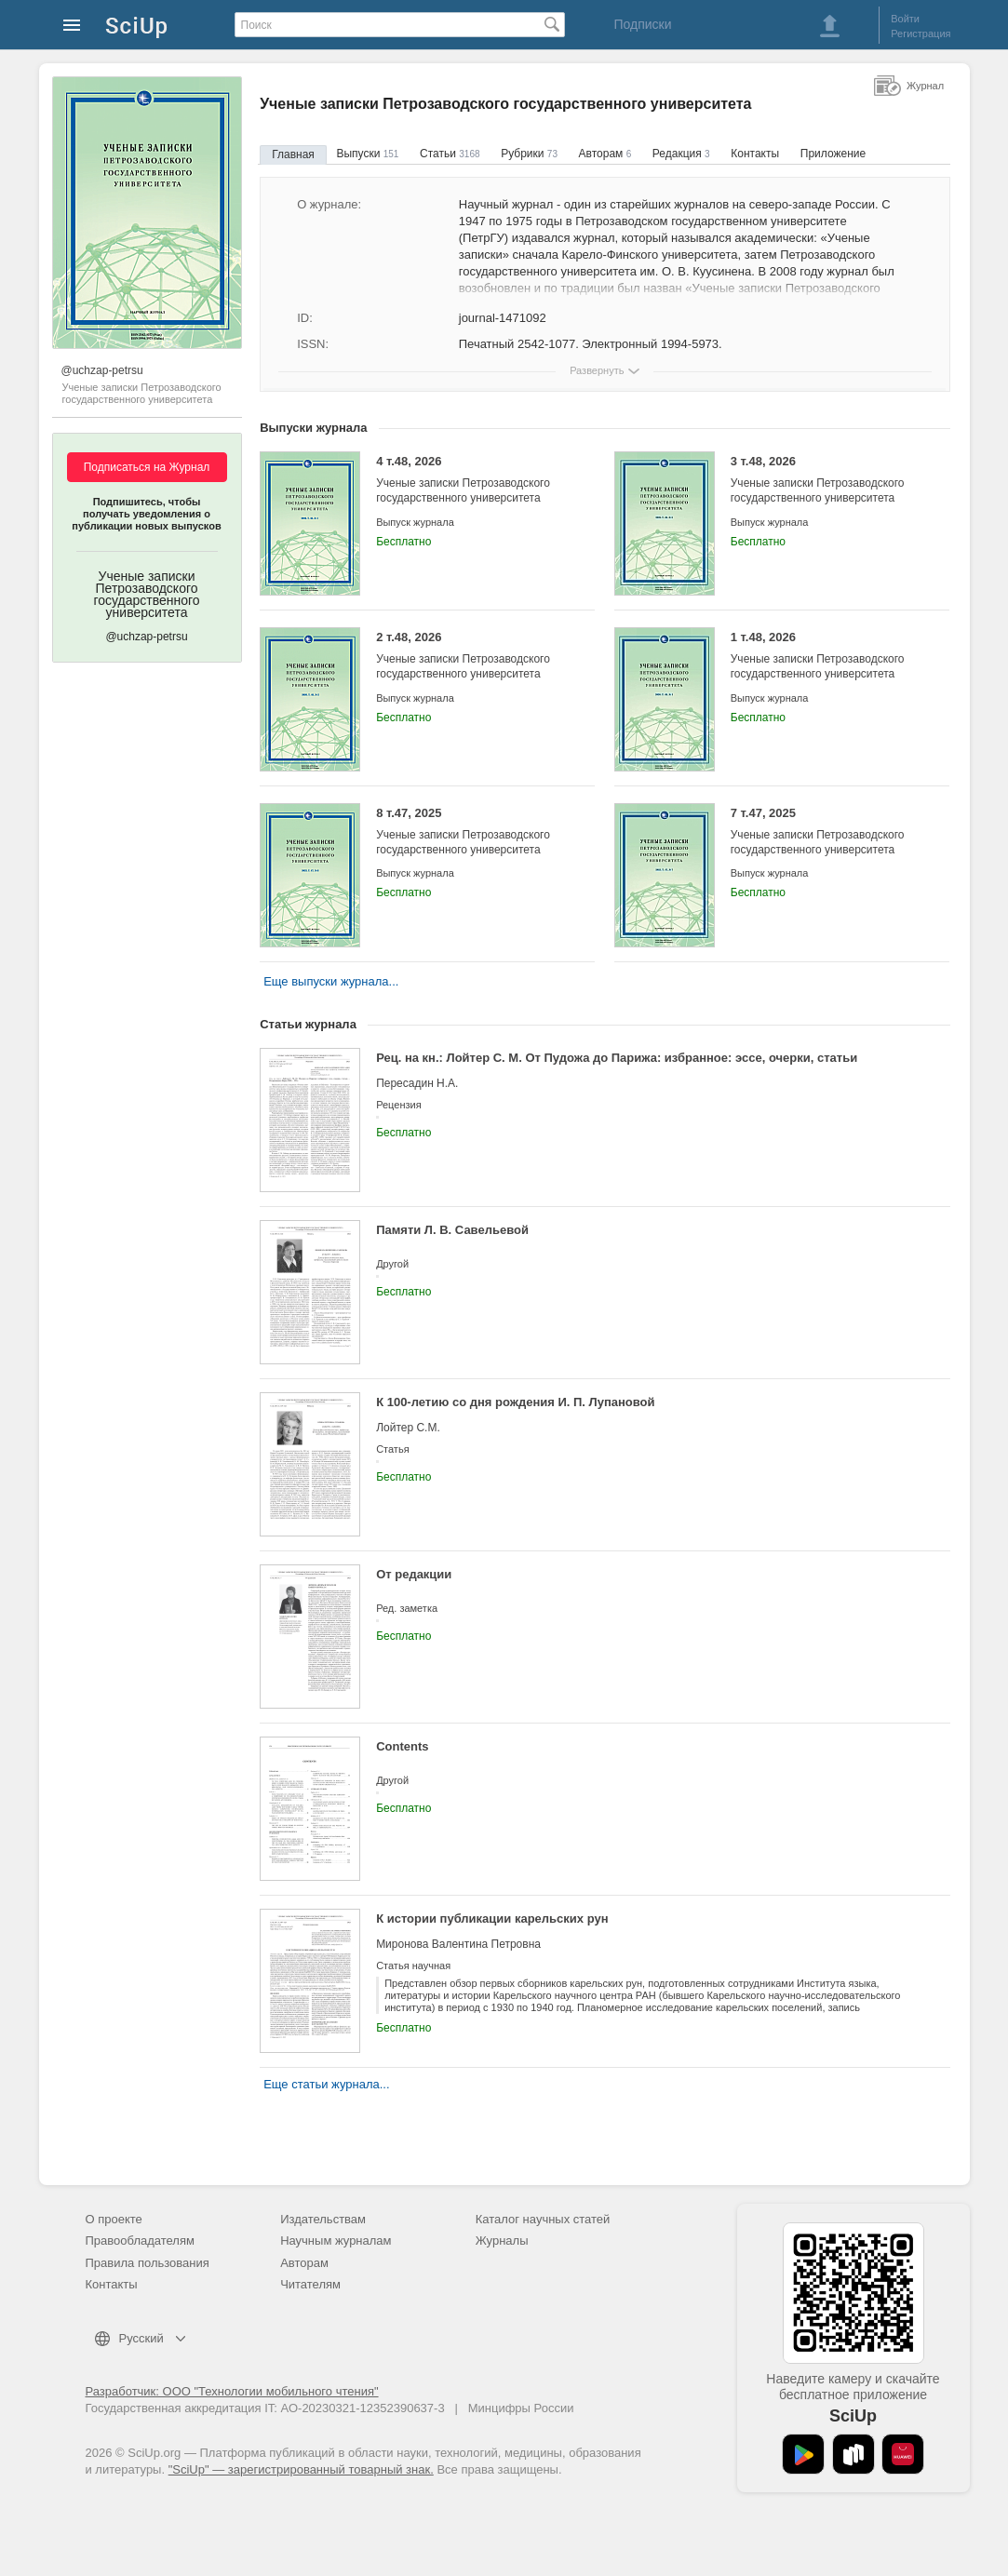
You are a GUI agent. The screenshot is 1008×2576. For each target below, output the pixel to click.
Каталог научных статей (543, 2219)
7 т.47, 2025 (826, 831)
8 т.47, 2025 (471, 831)
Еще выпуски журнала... (330, 981)
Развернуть (597, 370)
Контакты (755, 153)
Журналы (502, 2240)
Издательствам (323, 2219)
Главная (293, 154)
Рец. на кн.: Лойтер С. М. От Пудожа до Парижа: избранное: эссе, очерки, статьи (616, 1058)
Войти (905, 18)
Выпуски (367, 153)
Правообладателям (140, 2240)
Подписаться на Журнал (147, 467)
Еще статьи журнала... (326, 2084)
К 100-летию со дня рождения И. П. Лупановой (515, 1402)
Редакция (681, 153)
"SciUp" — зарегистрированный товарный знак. (301, 2469)
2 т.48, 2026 (471, 655)
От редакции (413, 1574)
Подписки (642, 24)
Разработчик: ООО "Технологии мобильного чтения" (232, 2391)
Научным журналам (335, 2240)
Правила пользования (147, 2263)
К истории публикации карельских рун (492, 1918)
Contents (402, 1746)
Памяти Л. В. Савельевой (452, 1230)
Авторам (605, 153)
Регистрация (920, 33)
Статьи (449, 153)
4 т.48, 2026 (471, 479)
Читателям (310, 2284)
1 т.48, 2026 (826, 655)
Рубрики (529, 153)
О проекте (114, 2219)
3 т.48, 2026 (826, 479)
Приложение (833, 153)
